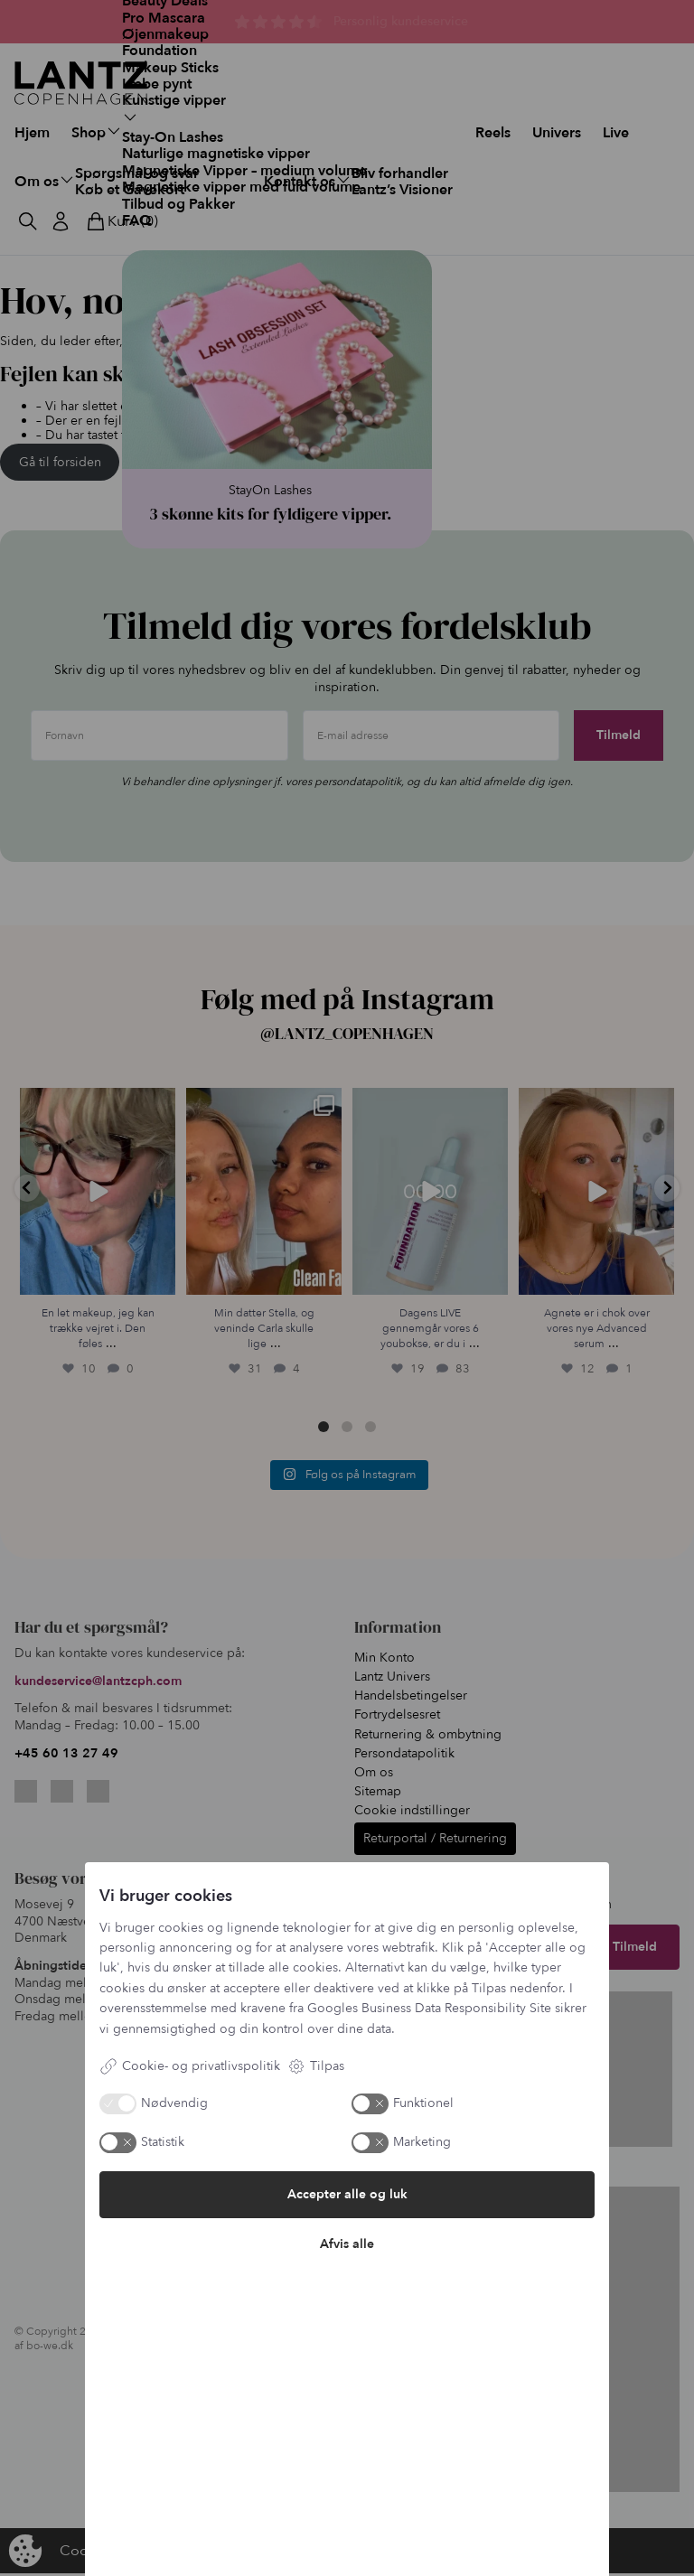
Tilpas (315, 2066)
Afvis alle (347, 2244)
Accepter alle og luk (347, 2194)
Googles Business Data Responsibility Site (429, 2008)
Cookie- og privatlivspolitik (189, 2066)
